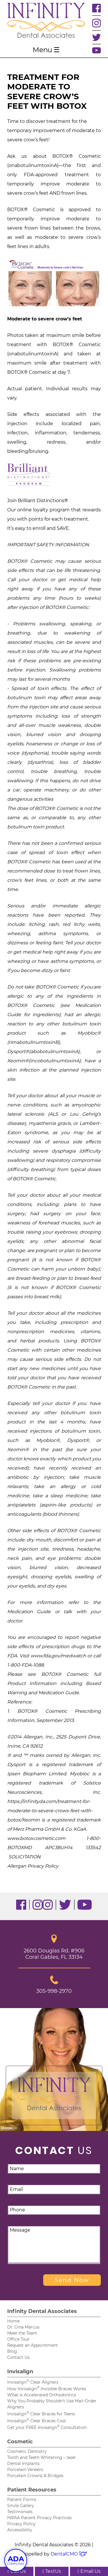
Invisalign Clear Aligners (32, 2382)
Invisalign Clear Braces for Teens (41, 2413)
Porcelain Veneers (25, 2469)
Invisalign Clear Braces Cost (36, 2420)
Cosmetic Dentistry (27, 2451)
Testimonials (20, 2511)
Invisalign (20, 2371)
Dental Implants (23, 2463)
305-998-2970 (54, 1984)
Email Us (89, 2571)
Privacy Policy (21, 2523)
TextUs (51, 2571)
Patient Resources (31, 2490)
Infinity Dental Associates (42, 2311)
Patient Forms (21, 2499)
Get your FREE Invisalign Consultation (47, 2427)
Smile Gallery (20, 2505)
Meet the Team (22, 2333)
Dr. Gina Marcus (23, 2327)
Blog (12, 2351)
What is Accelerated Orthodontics (41, 2394)
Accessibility (19, 2529)
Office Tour (18, 2339)
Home (13, 2321)
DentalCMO (69, 2554)
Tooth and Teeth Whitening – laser (41, 2457)
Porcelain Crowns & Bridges (35, 2475)
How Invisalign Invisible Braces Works (46, 2388)
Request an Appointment (32, 2345)
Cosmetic (20, 2441)
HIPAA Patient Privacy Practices (39, 2517)
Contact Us (18, 2357)
